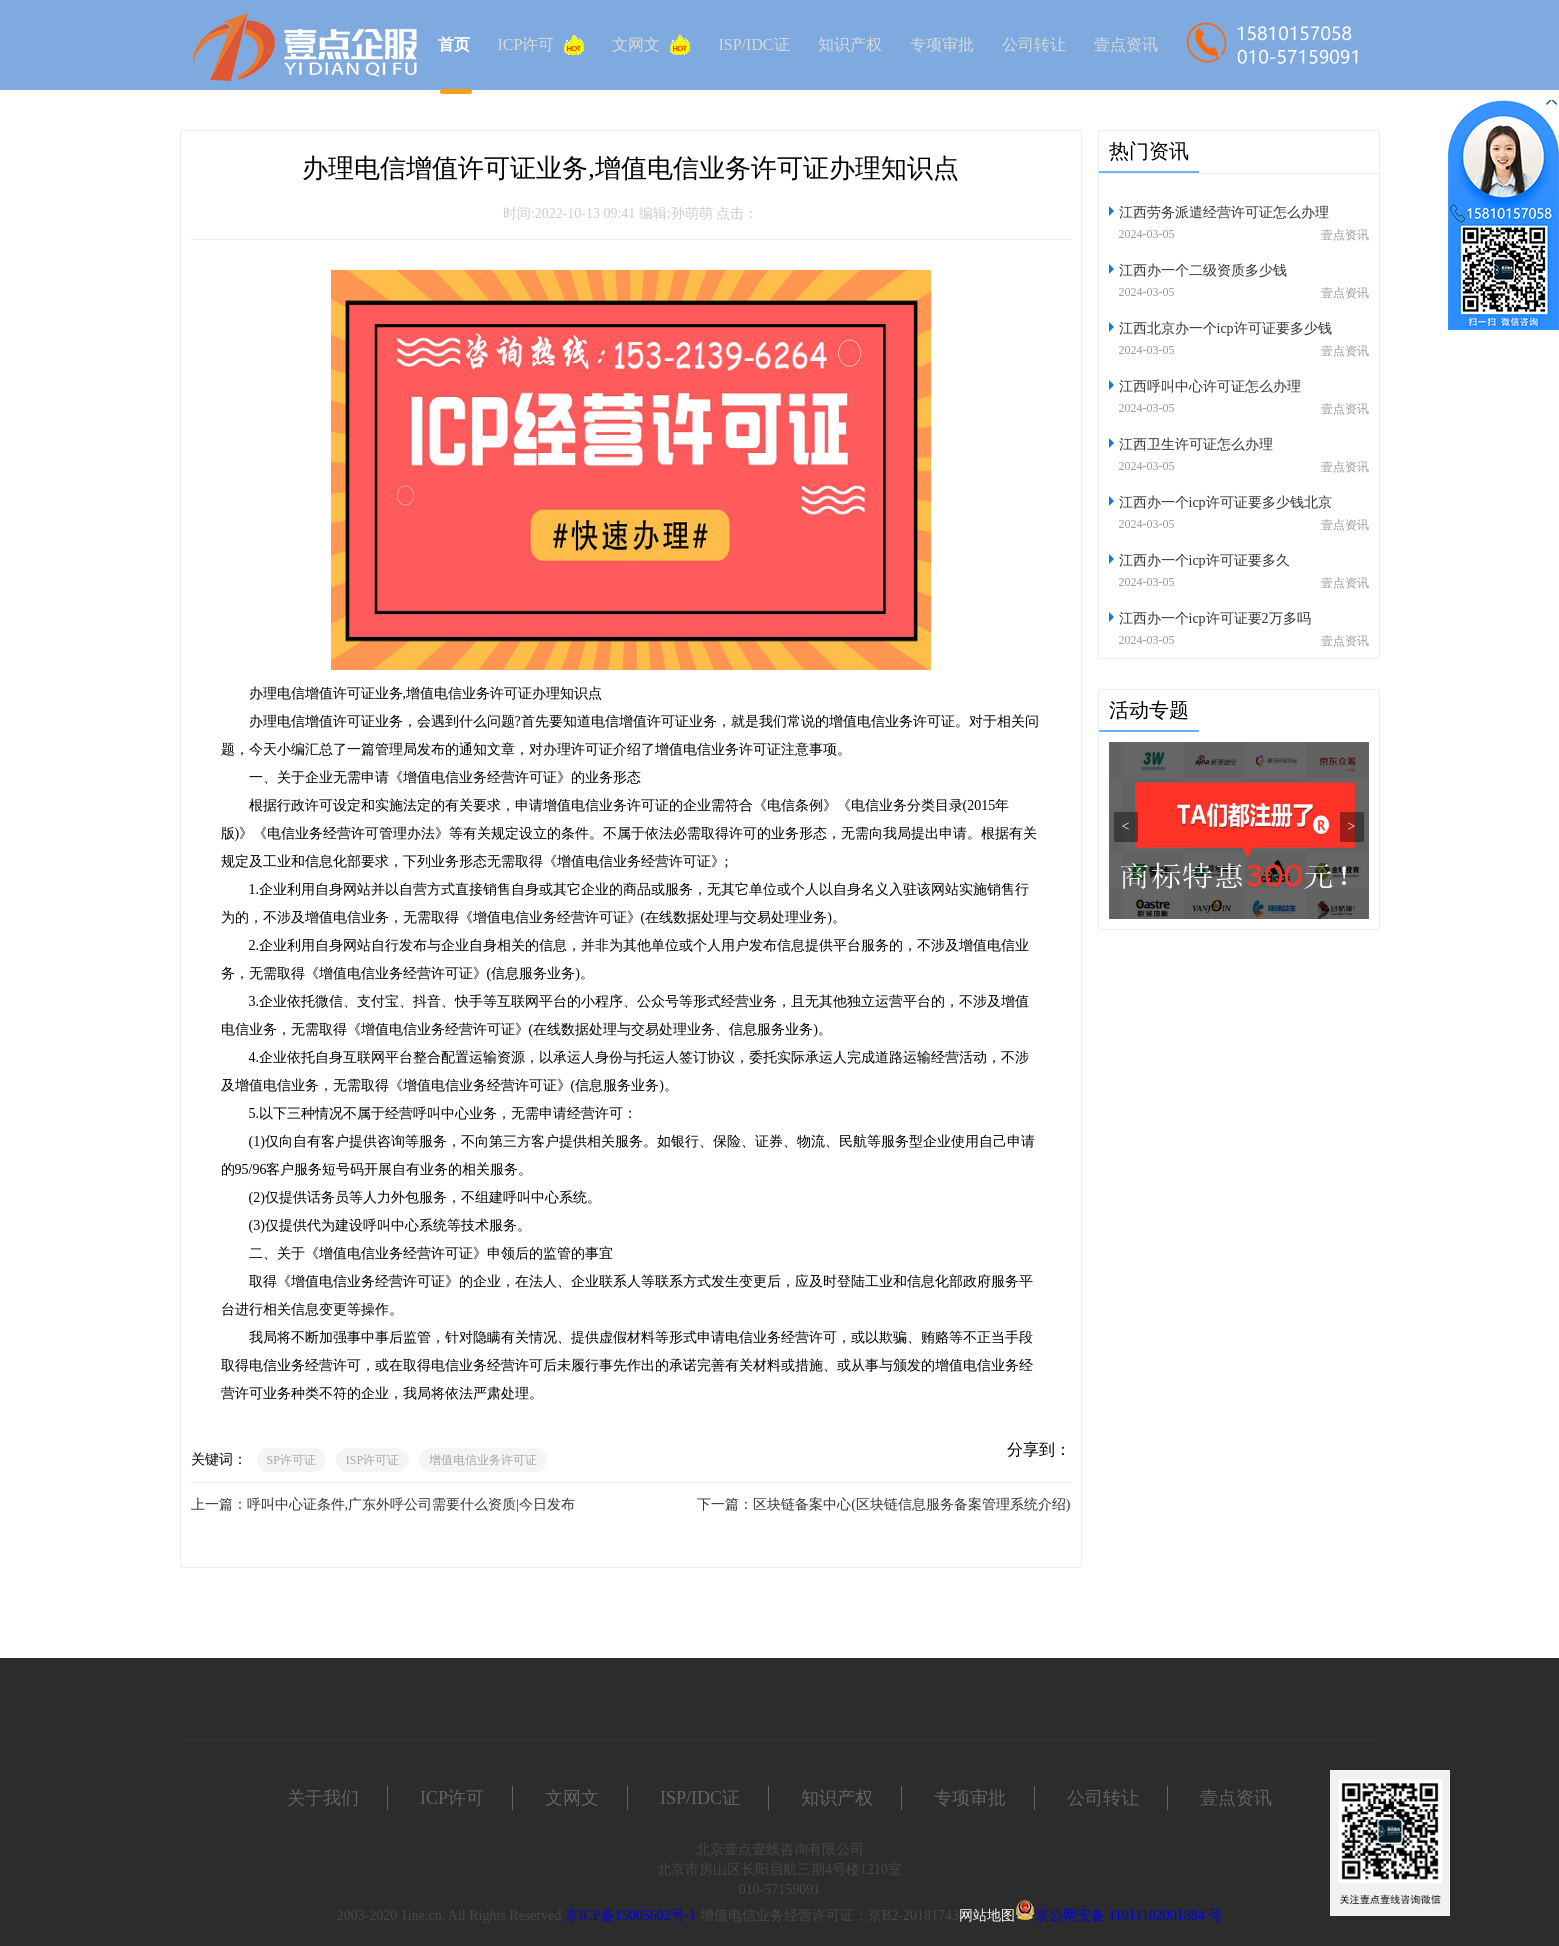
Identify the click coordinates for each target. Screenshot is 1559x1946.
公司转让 (1034, 44)
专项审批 (942, 44)
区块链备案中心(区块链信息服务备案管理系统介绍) (911, 1504)
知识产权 (850, 44)
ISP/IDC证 (753, 44)
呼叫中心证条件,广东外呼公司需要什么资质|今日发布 (411, 1504)
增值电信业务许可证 (483, 1460)
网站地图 (987, 1915)
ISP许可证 (372, 1460)
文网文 (651, 45)
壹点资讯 (1126, 44)
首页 (454, 44)
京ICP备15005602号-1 (630, 1915)
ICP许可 (541, 45)
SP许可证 (291, 1460)
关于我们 (323, 1798)
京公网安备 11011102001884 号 (1128, 1915)
